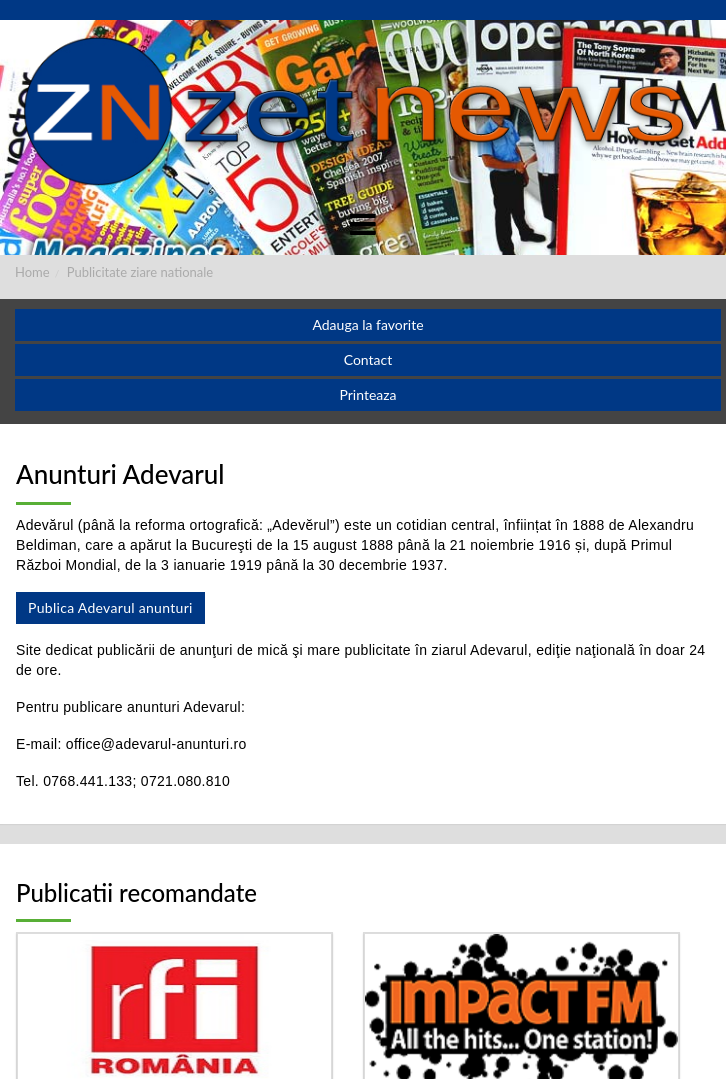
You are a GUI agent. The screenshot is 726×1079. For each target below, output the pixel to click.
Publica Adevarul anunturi (110, 607)
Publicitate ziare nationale (140, 272)
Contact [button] (368, 359)
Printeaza (367, 394)
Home (32, 272)
